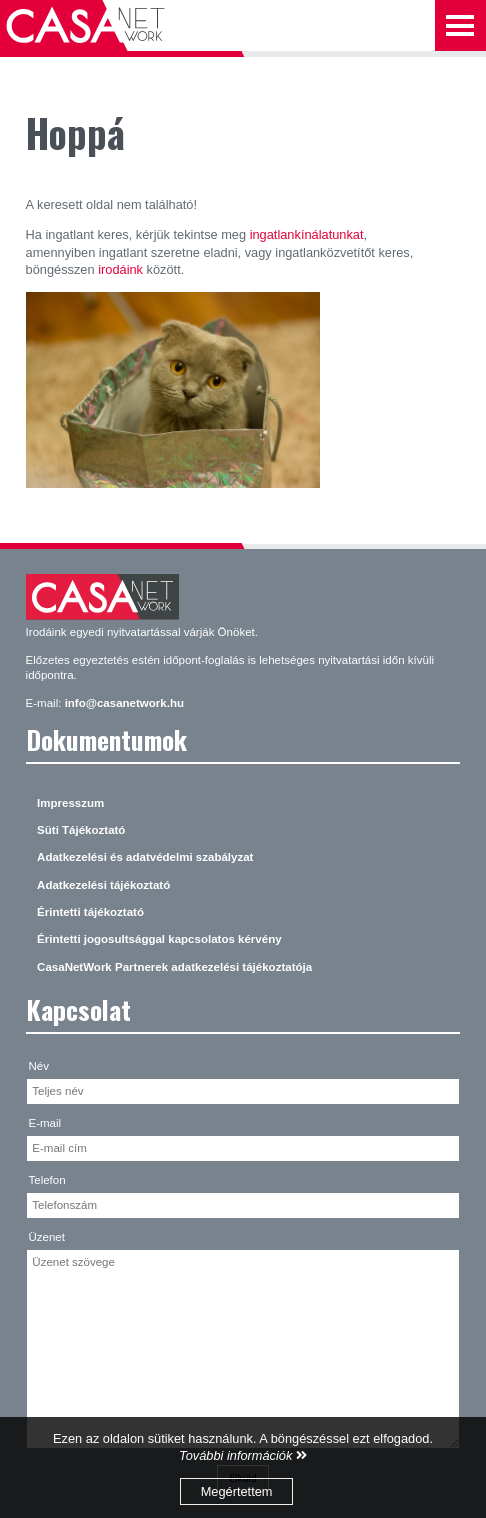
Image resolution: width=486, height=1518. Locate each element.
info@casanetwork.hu (124, 703)
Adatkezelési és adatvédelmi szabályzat (145, 857)
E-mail (44, 1123)
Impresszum (70, 803)
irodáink (120, 269)
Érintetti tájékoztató (90, 912)
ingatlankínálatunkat (307, 234)
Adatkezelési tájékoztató (103, 885)
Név (38, 1066)
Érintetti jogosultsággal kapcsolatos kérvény (159, 939)
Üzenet (46, 1237)
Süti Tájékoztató (81, 830)
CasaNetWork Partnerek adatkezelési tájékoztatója (174, 967)
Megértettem (237, 1491)
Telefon (46, 1180)
